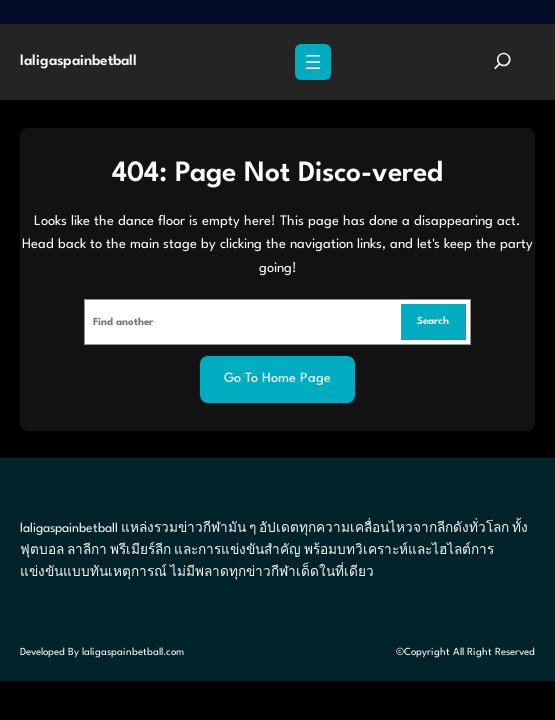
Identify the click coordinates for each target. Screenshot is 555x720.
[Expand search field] (502, 62)
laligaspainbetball (78, 61)
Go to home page (277, 378)
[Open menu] (313, 62)
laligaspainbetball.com (133, 652)
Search (433, 321)
